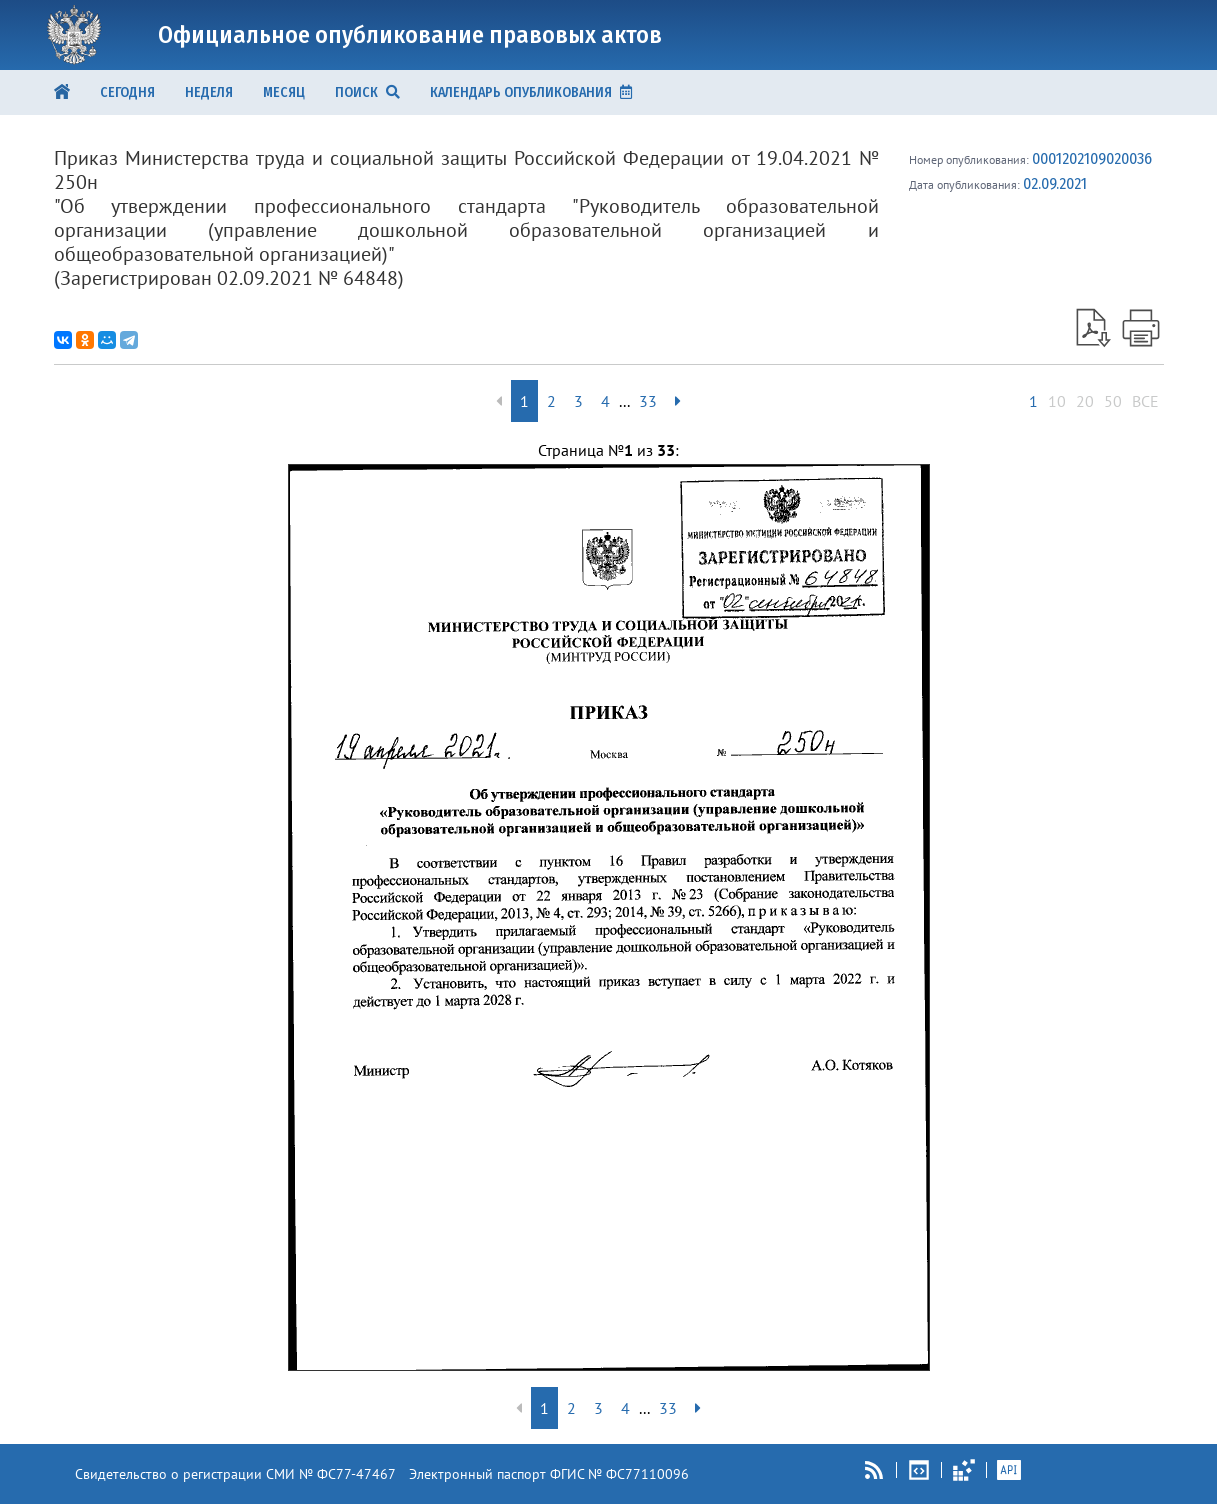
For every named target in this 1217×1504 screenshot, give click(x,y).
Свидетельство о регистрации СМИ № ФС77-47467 (235, 1474)
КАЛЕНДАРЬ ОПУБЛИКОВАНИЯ (531, 92)
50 (1113, 401)
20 (1085, 401)
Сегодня (127, 92)
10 (1057, 401)
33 (648, 401)
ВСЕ (1145, 401)
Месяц (284, 92)
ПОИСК (367, 92)
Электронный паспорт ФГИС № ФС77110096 (549, 1474)
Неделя (209, 92)
